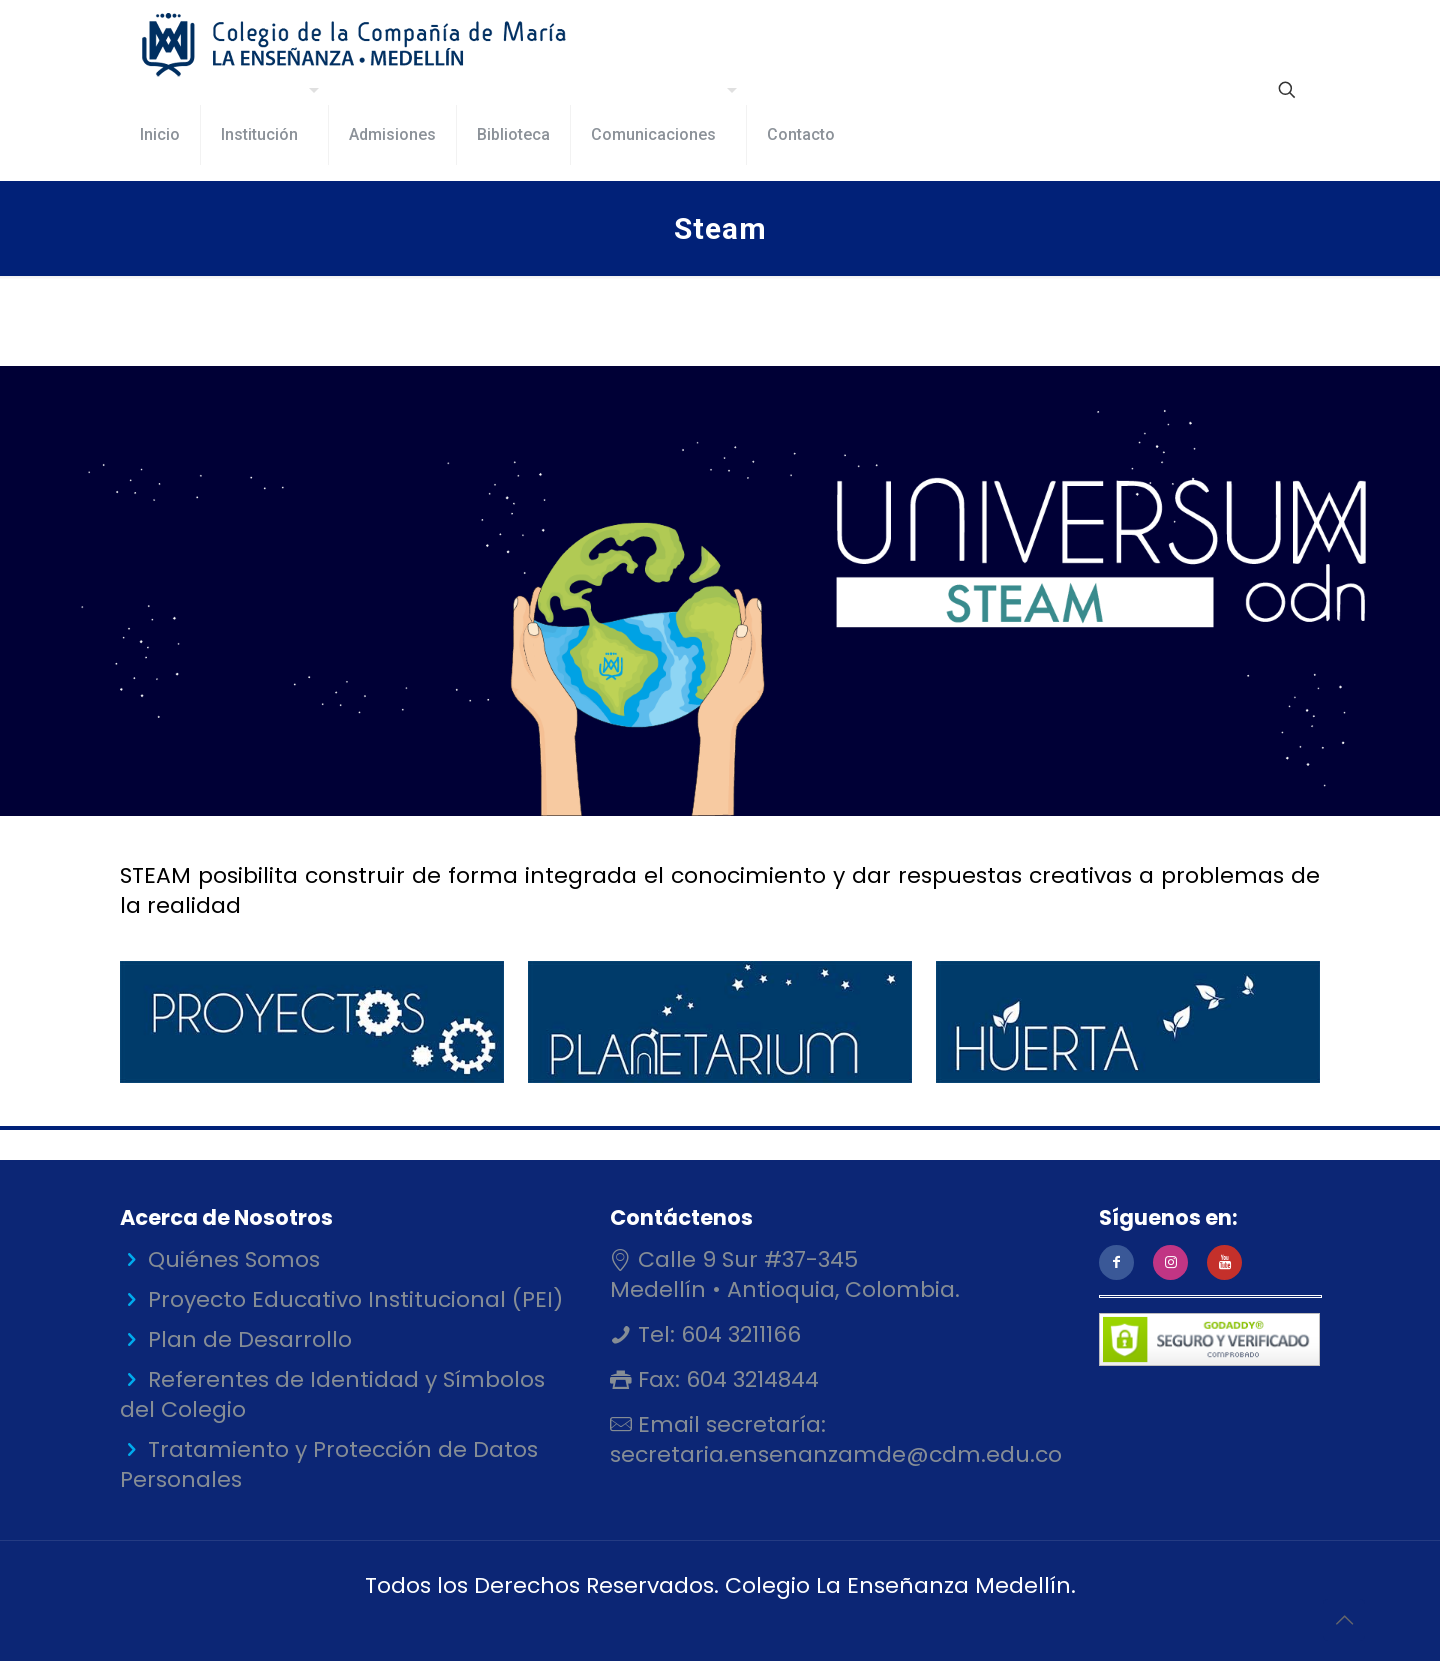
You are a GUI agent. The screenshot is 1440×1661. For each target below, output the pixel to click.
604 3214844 (749, 1379)
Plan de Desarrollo (250, 1339)
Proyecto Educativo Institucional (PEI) (355, 1299)
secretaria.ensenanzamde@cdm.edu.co (836, 1454)
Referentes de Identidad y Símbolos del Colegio (332, 1394)
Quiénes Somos (234, 1259)
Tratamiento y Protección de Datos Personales (329, 1464)
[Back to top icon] (1344, 1620)
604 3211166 (738, 1334)
